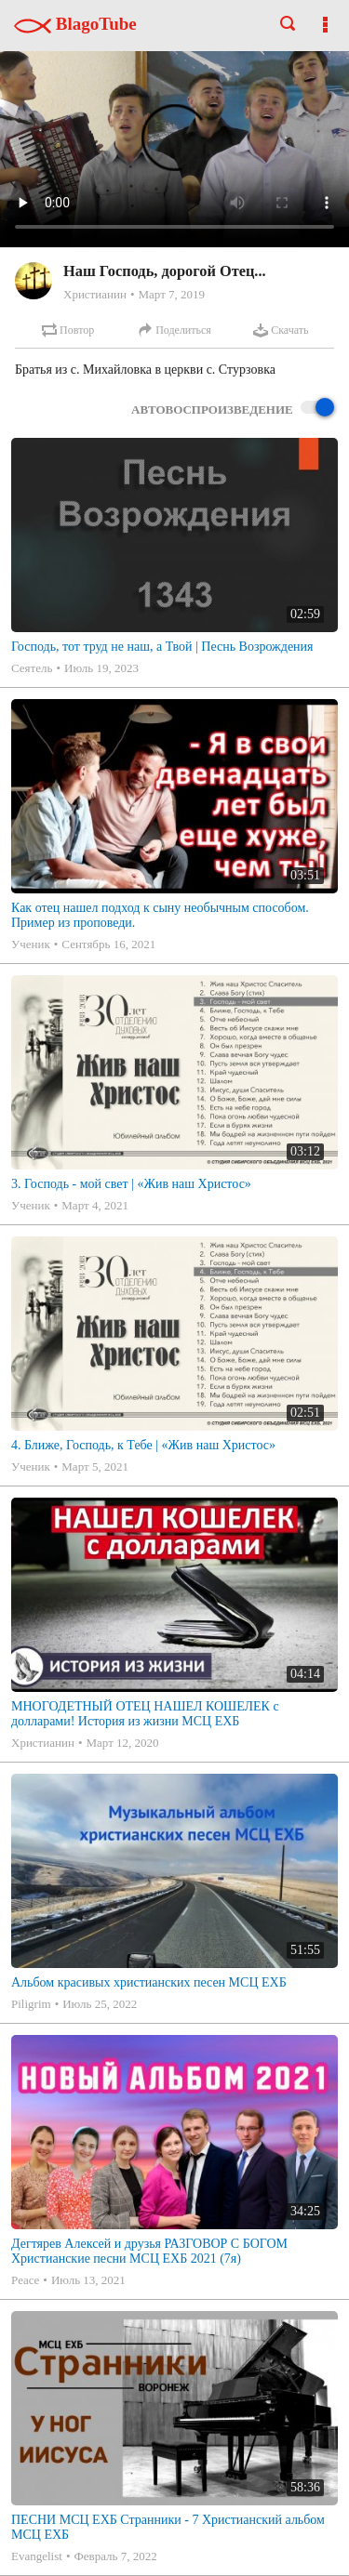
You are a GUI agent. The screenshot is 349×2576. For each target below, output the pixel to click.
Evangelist (36, 2556)
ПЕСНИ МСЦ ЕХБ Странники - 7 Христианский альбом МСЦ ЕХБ (168, 2527)
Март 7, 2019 (171, 294)
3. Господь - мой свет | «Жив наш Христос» (131, 1184)
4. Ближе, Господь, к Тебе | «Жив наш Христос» (143, 1445)
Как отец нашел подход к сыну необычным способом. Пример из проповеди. (160, 915)
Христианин (95, 294)
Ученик (30, 944)
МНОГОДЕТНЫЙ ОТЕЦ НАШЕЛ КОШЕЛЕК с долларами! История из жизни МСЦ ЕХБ (145, 1713)
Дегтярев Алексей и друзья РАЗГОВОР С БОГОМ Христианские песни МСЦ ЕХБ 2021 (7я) (149, 2251)
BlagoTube (75, 23)
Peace (25, 2280)
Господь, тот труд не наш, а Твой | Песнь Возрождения (162, 647)
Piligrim (31, 2004)
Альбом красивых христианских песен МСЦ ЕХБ (149, 1982)
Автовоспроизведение (232, 408)
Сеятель (31, 668)
